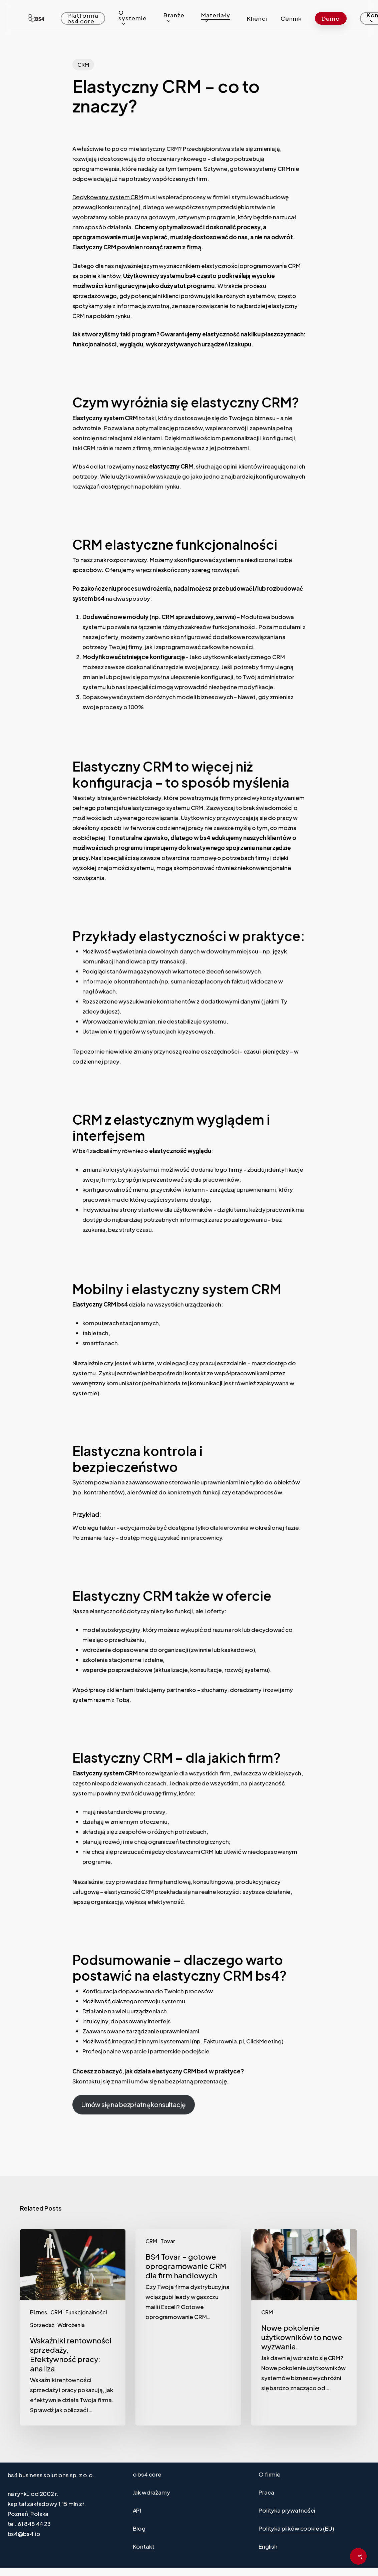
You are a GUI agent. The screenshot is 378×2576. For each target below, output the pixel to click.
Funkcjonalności (86, 2312)
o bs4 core (147, 2474)
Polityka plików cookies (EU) (296, 2528)
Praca (266, 2492)
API (137, 2510)
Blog (139, 2528)
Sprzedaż (42, 2324)
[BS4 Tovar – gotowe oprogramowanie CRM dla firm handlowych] (188, 2327)
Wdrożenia (71, 2324)
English (268, 2546)
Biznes (38, 2312)
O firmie (270, 2474)
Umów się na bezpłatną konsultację (133, 2104)
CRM (83, 64)
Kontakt (143, 2546)
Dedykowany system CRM (107, 197)
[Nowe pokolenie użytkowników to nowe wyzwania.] (304, 2327)
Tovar (167, 2241)
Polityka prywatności (287, 2510)
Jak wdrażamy (151, 2492)
